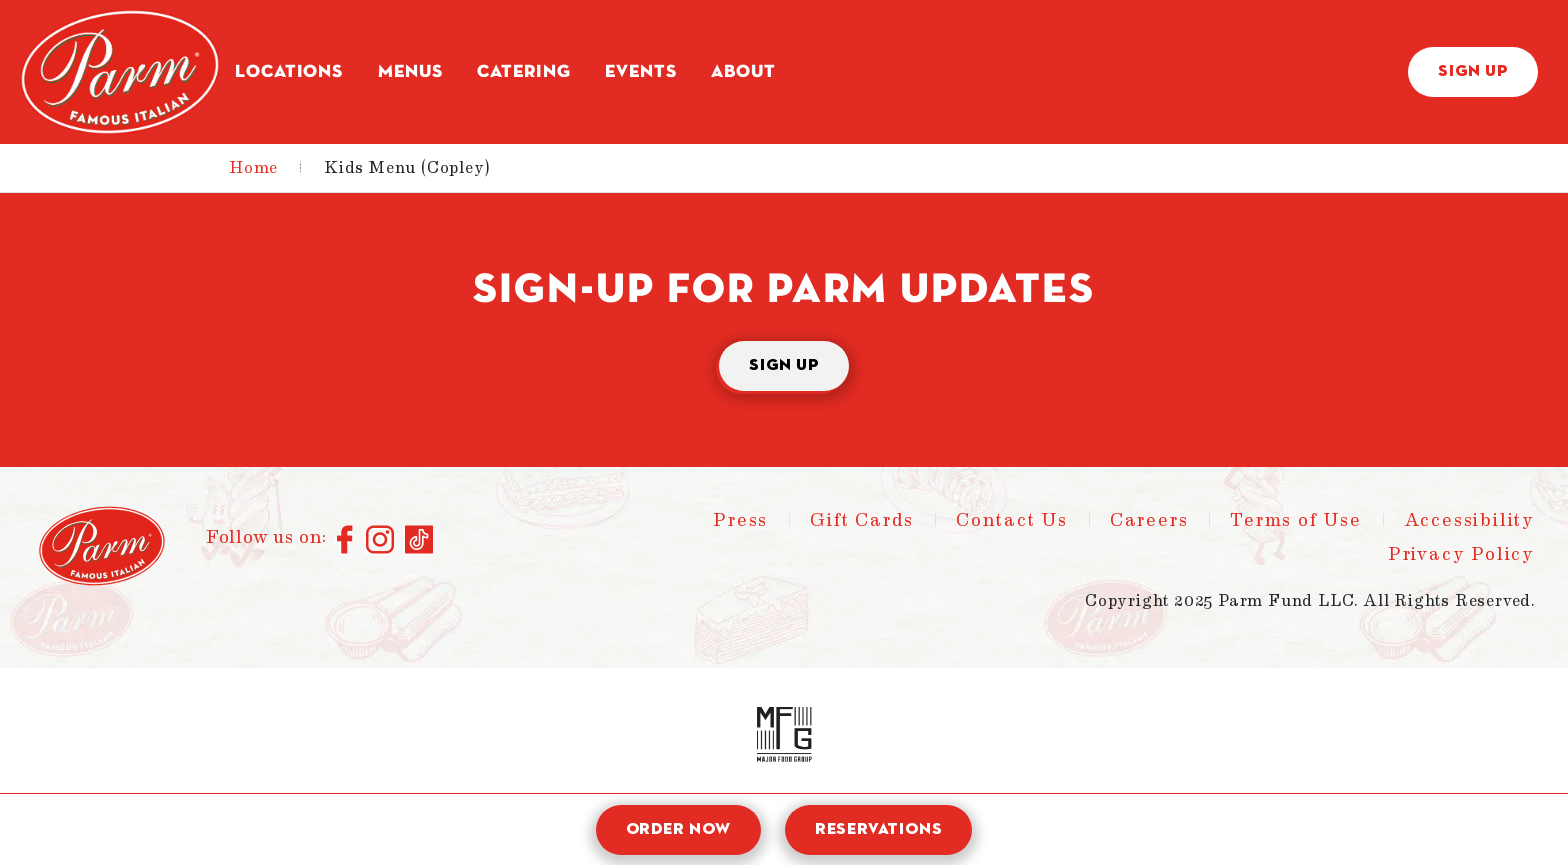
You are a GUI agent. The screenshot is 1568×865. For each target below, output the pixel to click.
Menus (410, 72)
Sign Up (1473, 72)
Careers (1149, 520)
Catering (523, 72)
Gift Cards (862, 520)
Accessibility (1469, 520)
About (743, 72)
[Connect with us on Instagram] (380, 541)
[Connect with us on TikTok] (419, 541)
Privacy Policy (1461, 554)
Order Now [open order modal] (678, 830)
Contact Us (1012, 520)
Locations (289, 72)
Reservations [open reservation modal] (879, 830)
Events (640, 72)
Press (740, 520)
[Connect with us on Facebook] (346, 541)
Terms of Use (1296, 520)
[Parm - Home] (120, 72)
